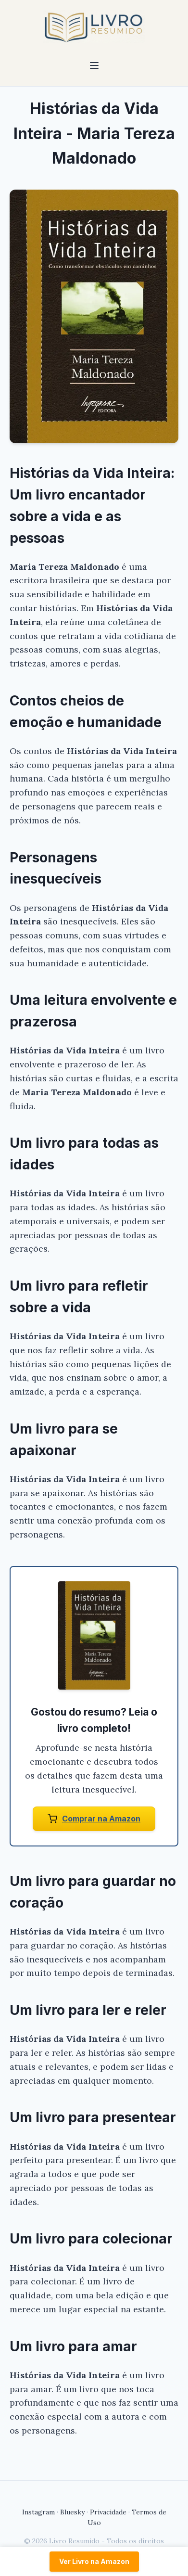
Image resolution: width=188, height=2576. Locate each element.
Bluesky (72, 2512)
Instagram (38, 2512)
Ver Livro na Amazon (94, 2561)
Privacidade (108, 2512)
